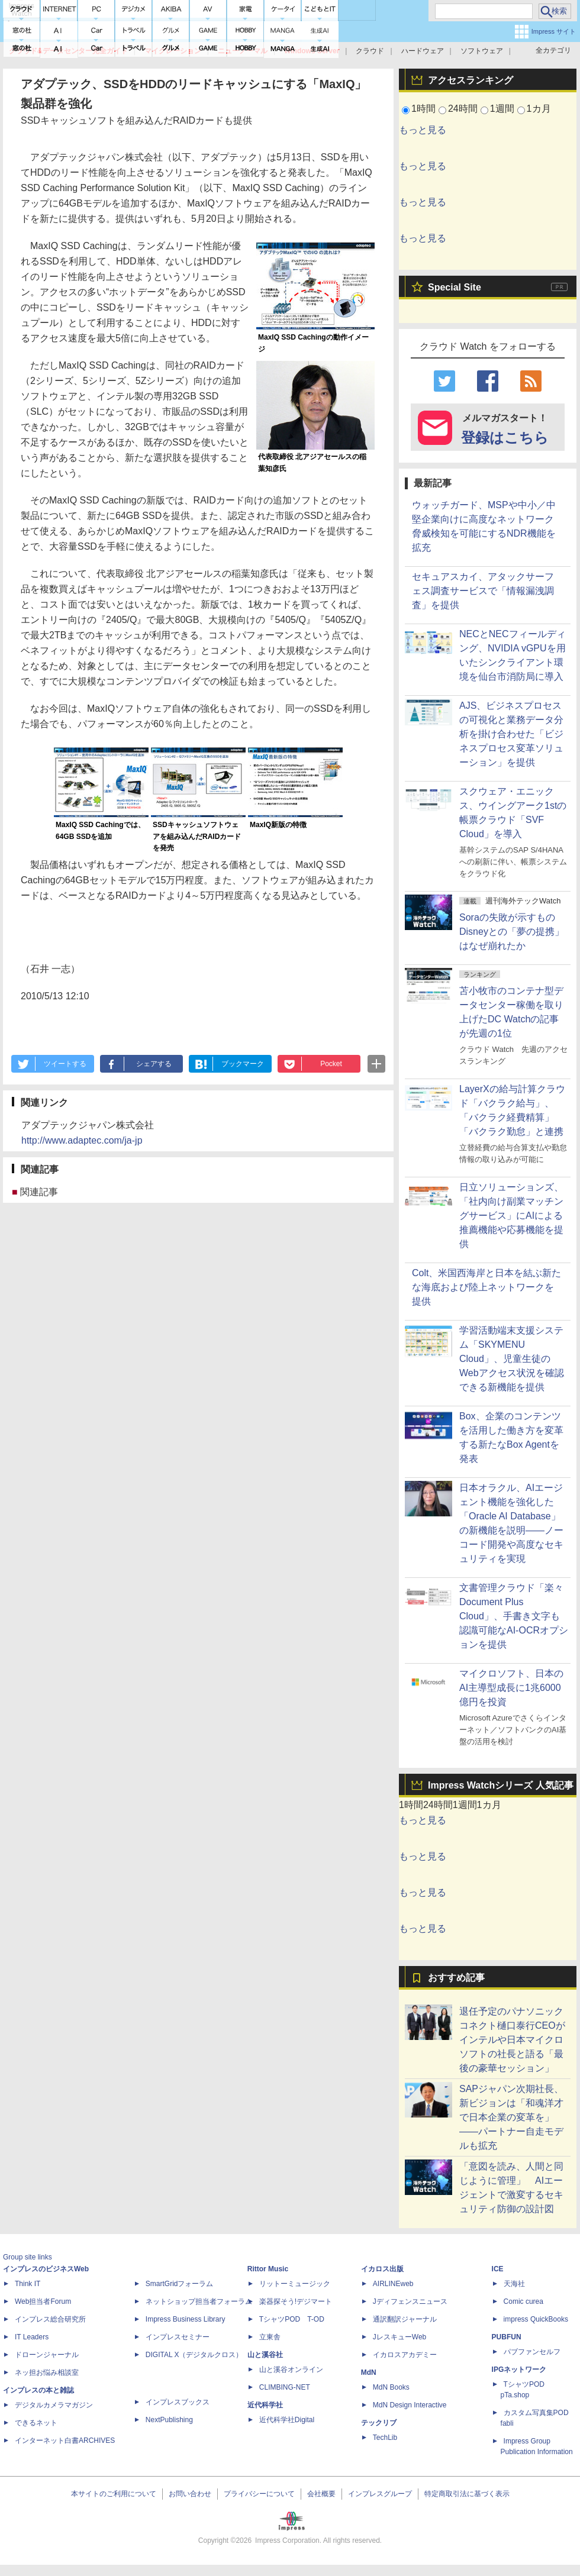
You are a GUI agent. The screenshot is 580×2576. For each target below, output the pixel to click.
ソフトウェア (481, 51)
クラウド (370, 51)
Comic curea (523, 2301)
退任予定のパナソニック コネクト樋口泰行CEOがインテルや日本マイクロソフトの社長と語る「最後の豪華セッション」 (512, 2039)
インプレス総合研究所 (50, 2319)
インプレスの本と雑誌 (38, 2390)
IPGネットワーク (519, 2369)
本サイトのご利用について (113, 2494)
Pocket (331, 1064)
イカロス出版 (382, 2269)
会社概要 (321, 2494)
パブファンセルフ (532, 2352)
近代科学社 (265, 2405)
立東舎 (270, 2337)
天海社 (514, 2284)
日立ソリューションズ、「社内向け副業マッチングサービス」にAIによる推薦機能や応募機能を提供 (511, 1215)
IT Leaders (32, 2337)
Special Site (454, 287)
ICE (498, 2269)
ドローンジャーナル (47, 2355)
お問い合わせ (190, 2494)
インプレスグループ (380, 2494)
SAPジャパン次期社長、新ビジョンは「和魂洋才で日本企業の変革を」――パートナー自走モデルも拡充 (511, 2117)
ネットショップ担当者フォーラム (199, 2301)
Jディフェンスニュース (410, 2301)
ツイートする (65, 1064)
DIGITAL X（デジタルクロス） (194, 2355)
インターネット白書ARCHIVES (65, 2440)
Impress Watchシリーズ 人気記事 (500, 1785)
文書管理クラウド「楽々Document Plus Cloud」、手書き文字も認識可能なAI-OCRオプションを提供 (513, 1616)
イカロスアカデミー (405, 2355)
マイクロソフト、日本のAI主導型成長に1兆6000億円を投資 (511, 1687)
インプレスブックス (178, 2402)
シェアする (154, 1064)
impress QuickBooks (536, 2319)
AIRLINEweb (393, 2284)
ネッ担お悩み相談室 (47, 2372)
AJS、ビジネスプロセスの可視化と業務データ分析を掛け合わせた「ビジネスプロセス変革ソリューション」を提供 (511, 734)
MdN (368, 2372)
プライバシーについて (259, 2494)
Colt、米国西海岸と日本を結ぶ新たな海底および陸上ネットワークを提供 (486, 1287)
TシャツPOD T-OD (291, 2319)
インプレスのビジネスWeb (46, 2269)
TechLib (385, 2437)
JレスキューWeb (399, 2337)
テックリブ (379, 2423)
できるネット (36, 2423)
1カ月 (539, 109)
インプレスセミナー (178, 2337)
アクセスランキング (470, 80)
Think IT (27, 2284)
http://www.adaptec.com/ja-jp (82, 1140)
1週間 (502, 109)
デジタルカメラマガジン (54, 2405)
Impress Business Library (185, 2319)
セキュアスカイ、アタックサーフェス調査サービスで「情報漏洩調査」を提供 (483, 591)
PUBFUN (506, 2337)
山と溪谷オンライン (291, 2369)
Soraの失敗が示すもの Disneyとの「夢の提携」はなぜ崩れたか (512, 931)
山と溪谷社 (265, 2355)
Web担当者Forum (43, 2301)
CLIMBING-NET (284, 2387)
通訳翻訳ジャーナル (405, 2319)
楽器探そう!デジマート (295, 2301)
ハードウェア (422, 51)
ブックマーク (242, 1064)
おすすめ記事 (456, 1978)
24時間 (463, 109)
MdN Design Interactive (410, 2405)
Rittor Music (267, 2269)
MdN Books (391, 2387)
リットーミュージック (294, 2284)
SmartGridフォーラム (180, 2284)
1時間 (423, 109)
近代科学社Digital (286, 2420)
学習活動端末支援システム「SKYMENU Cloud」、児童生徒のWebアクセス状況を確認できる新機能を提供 (511, 1358)
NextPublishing (169, 2420)
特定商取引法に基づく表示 (467, 2494)
